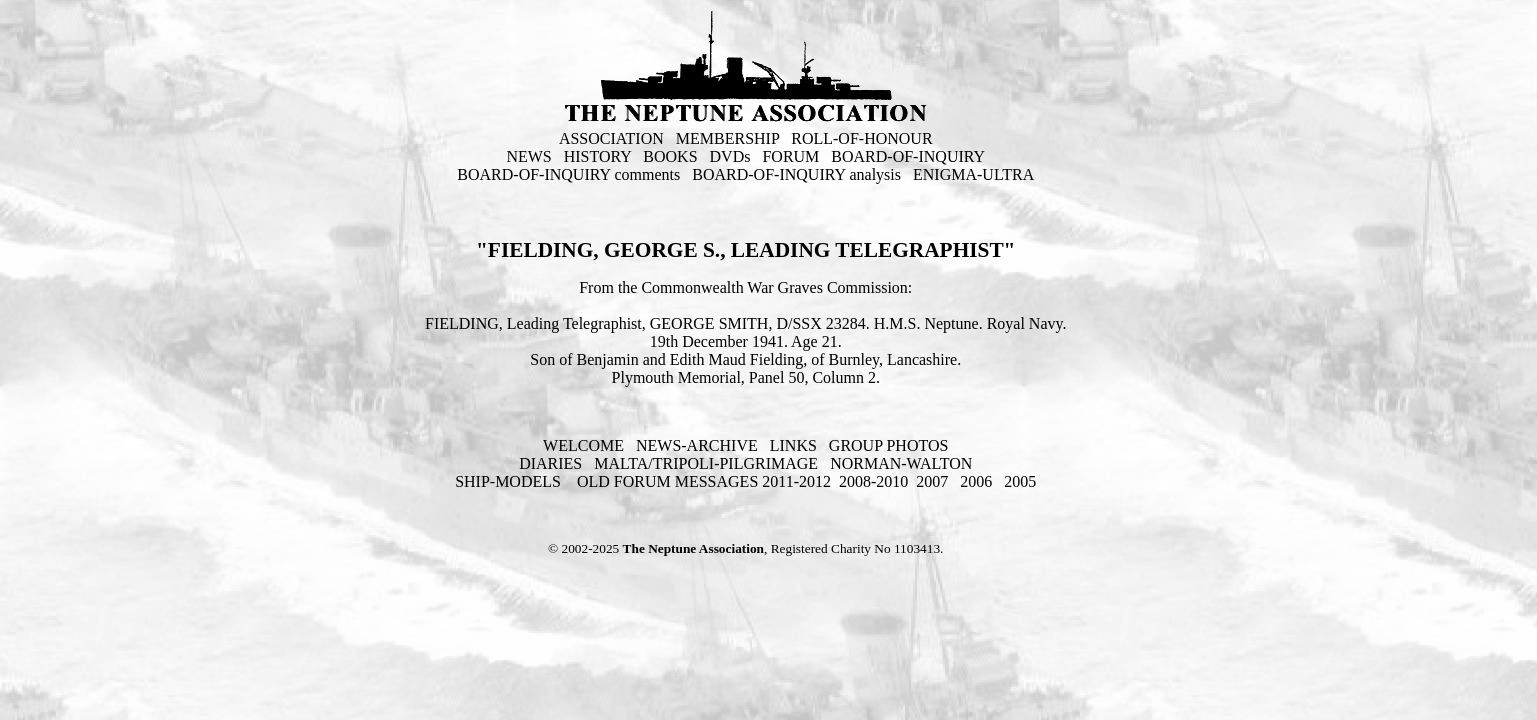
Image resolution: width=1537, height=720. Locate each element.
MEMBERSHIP (727, 138)
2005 (1020, 481)
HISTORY (598, 156)
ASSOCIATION (611, 138)
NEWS (528, 156)
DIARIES (550, 463)
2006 (976, 481)
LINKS (793, 445)
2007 (932, 481)
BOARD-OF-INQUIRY (908, 156)
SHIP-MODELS (510, 481)
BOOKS (670, 156)
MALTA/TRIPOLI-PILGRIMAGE (706, 463)
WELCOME (583, 445)
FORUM (790, 156)
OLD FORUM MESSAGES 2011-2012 (704, 481)
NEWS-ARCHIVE (697, 445)
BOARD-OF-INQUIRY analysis (796, 174)
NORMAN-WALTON (901, 463)
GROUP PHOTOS (889, 445)
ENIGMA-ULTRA (973, 174)
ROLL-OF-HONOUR (861, 138)
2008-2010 (873, 481)
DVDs (730, 156)
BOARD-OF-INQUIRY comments (568, 174)
